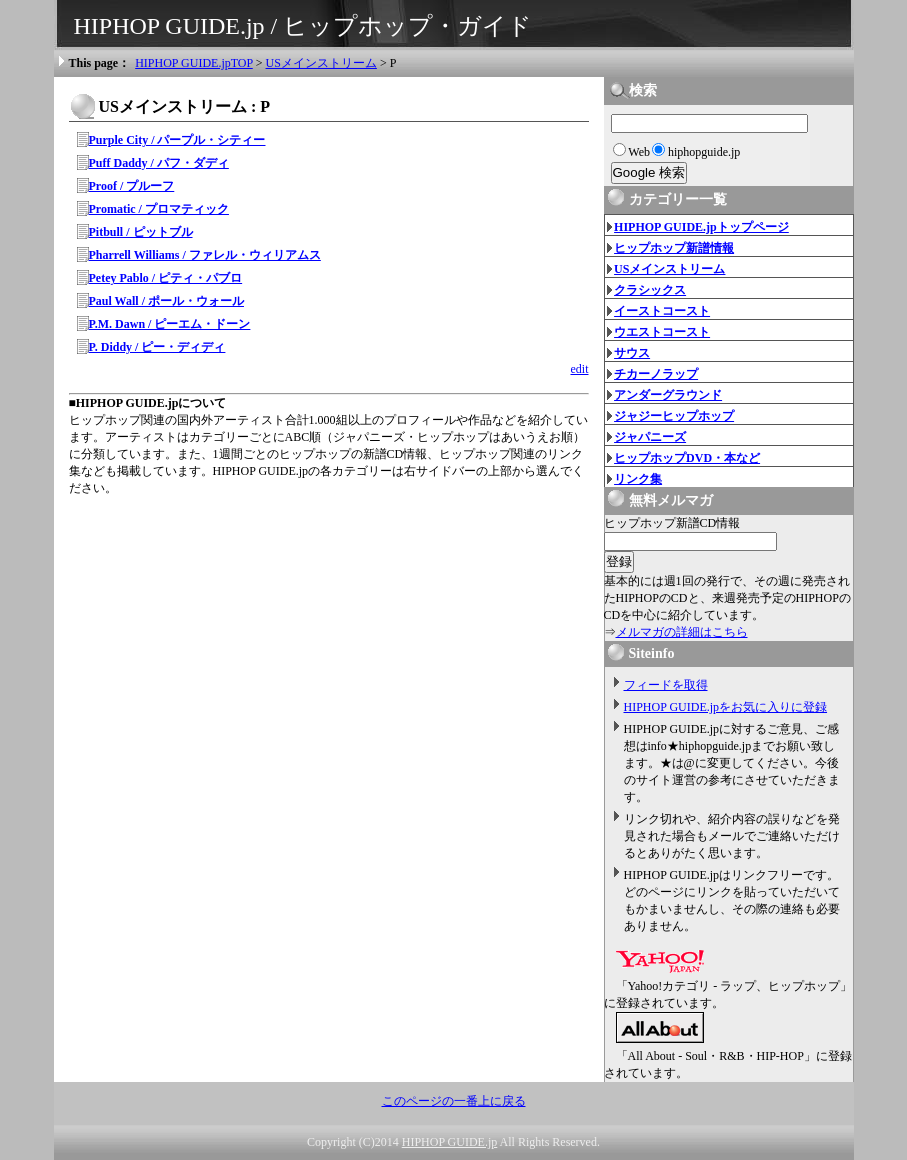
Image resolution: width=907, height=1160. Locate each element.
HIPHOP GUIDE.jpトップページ (701, 227)
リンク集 (638, 479)
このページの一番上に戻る (454, 1101)
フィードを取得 (666, 685)
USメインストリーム (321, 63)
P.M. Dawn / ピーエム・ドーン (170, 324)
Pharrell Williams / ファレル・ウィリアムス (205, 255)
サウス (632, 353)
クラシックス (650, 290)
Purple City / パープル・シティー (177, 140)
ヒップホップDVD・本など (687, 458)
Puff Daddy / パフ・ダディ (159, 163)
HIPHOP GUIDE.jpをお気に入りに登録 (726, 707)
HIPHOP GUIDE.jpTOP (194, 63)
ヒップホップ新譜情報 (674, 248)
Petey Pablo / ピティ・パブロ (166, 278)
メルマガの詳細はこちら (682, 632)
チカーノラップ (656, 374)
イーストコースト (662, 311)
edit (580, 369)
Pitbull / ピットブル (141, 232)
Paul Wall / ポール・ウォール (166, 301)
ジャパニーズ (650, 437)
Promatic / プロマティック (159, 209)
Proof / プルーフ (132, 186)
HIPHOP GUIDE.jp (450, 1142)
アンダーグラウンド (668, 395)
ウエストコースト (662, 332)
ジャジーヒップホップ (674, 416)
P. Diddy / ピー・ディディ (157, 347)
